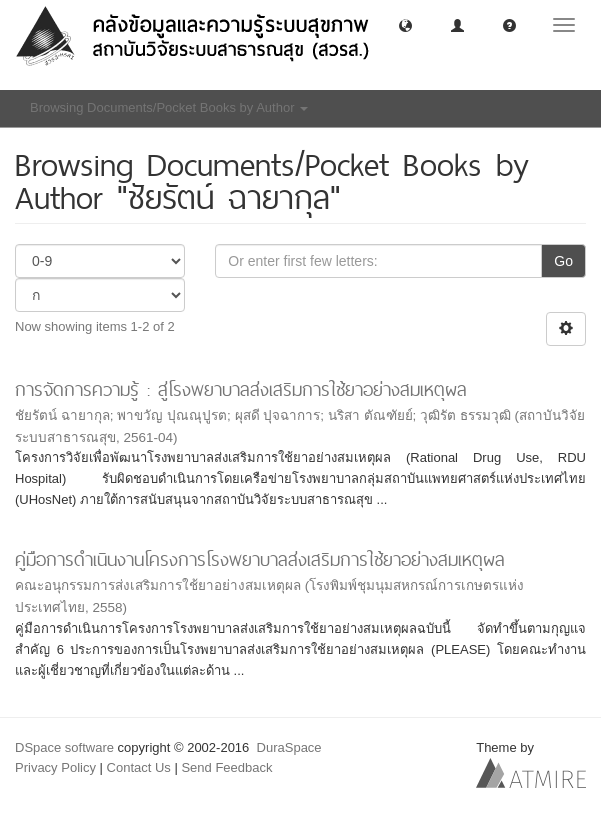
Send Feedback (226, 767)
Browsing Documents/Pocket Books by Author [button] (169, 107)
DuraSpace (289, 747)
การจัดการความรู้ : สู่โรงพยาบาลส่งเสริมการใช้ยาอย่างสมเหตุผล (241, 389)
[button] (405, 24)
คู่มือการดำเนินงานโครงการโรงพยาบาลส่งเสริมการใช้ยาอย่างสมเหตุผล (260, 559)
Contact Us (139, 767)
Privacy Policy (55, 767)
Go (563, 261)
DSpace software (64, 747)
